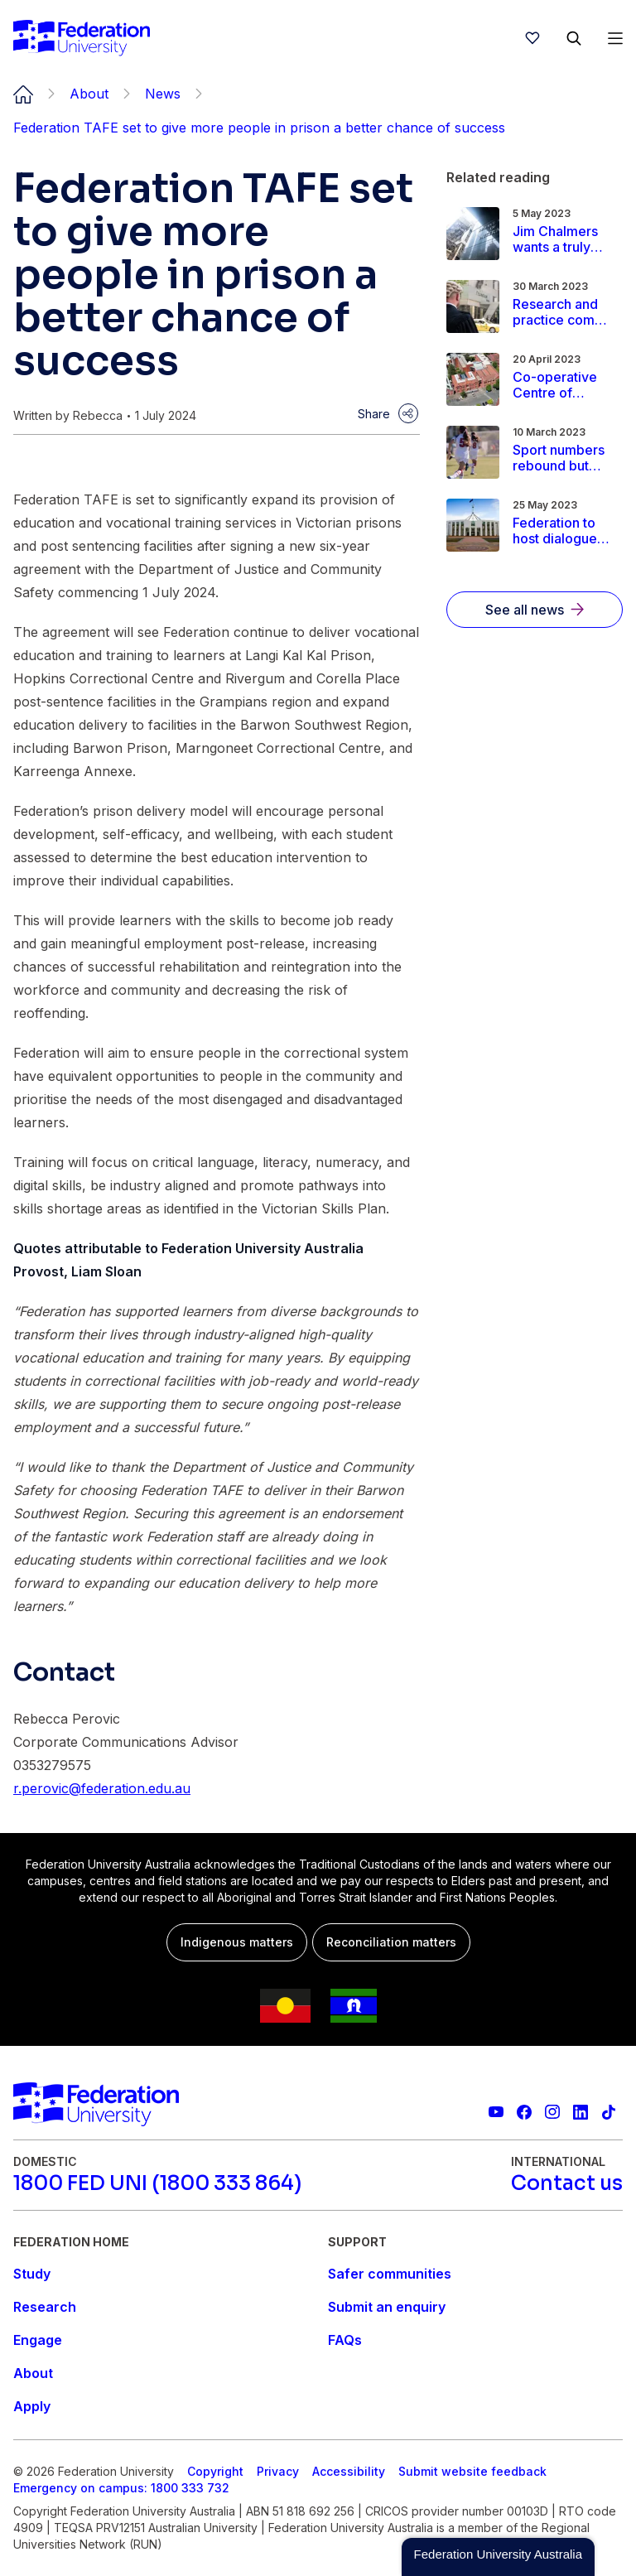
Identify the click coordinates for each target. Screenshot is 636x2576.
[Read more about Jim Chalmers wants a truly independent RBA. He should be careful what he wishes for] (562, 239)
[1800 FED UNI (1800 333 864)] (157, 2183)
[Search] (573, 38)
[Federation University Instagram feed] (552, 2112)
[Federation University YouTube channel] (496, 2112)
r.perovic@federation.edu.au (101, 1788)
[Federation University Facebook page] (524, 2112)
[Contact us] (567, 2183)
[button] (498, 2557)
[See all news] (534, 609)
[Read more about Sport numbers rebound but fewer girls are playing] (562, 458)
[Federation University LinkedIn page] (580, 2112)
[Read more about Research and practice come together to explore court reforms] (562, 312)
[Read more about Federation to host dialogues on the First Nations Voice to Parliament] (562, 531)
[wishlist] (532, 38)
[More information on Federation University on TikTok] (609, 2112)
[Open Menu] (615, 38)
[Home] (81, 38)
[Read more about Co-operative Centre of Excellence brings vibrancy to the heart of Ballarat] (562, 385)
